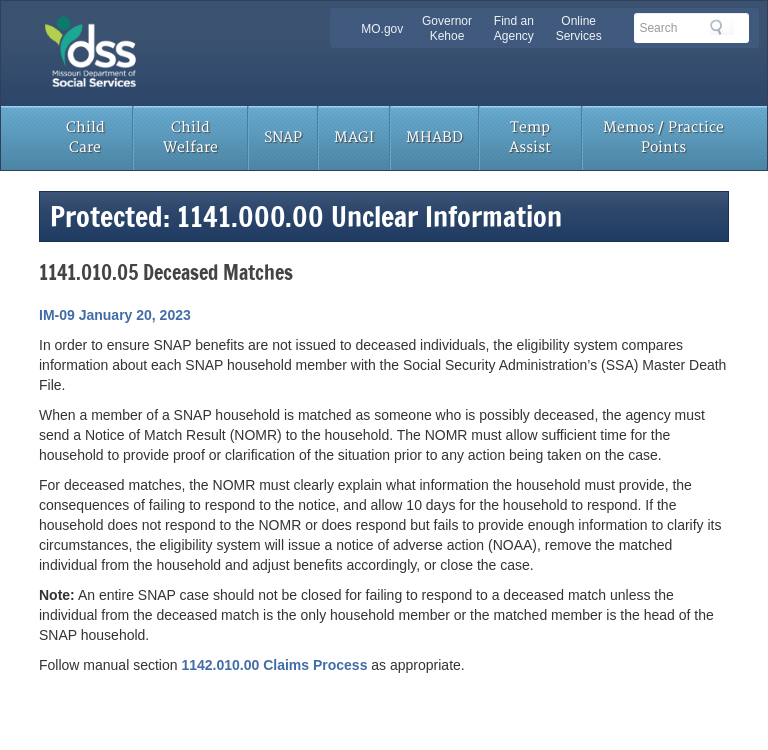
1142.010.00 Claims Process (274, 665)
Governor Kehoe (447, 28)
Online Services (579, 28)
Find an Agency (514, 28)
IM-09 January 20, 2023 (115, 315)
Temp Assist (530, 137)
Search (722, 27)
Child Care (85, 137)
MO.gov (382, 29)
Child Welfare (190, 137)
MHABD (434, 137)
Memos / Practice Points (663, 137)
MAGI (354, 137)
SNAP (283, 137)
